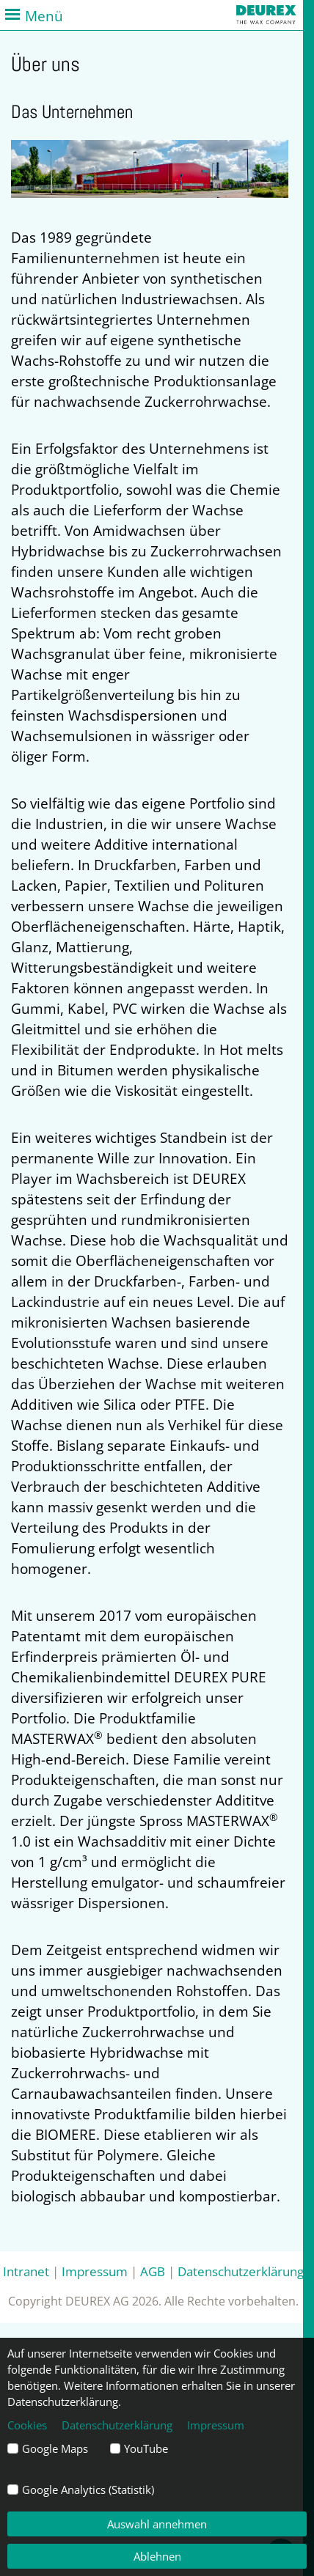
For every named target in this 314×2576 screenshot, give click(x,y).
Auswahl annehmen (157, 2524)
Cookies (27, 2425)
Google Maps (55, 2448)
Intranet (26, 2271)
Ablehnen (157, 2556)
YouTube (146, 2448)
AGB (152, 2271)
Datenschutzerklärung (241, 2271)
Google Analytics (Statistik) (88, 2489)
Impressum (95, 2271)
